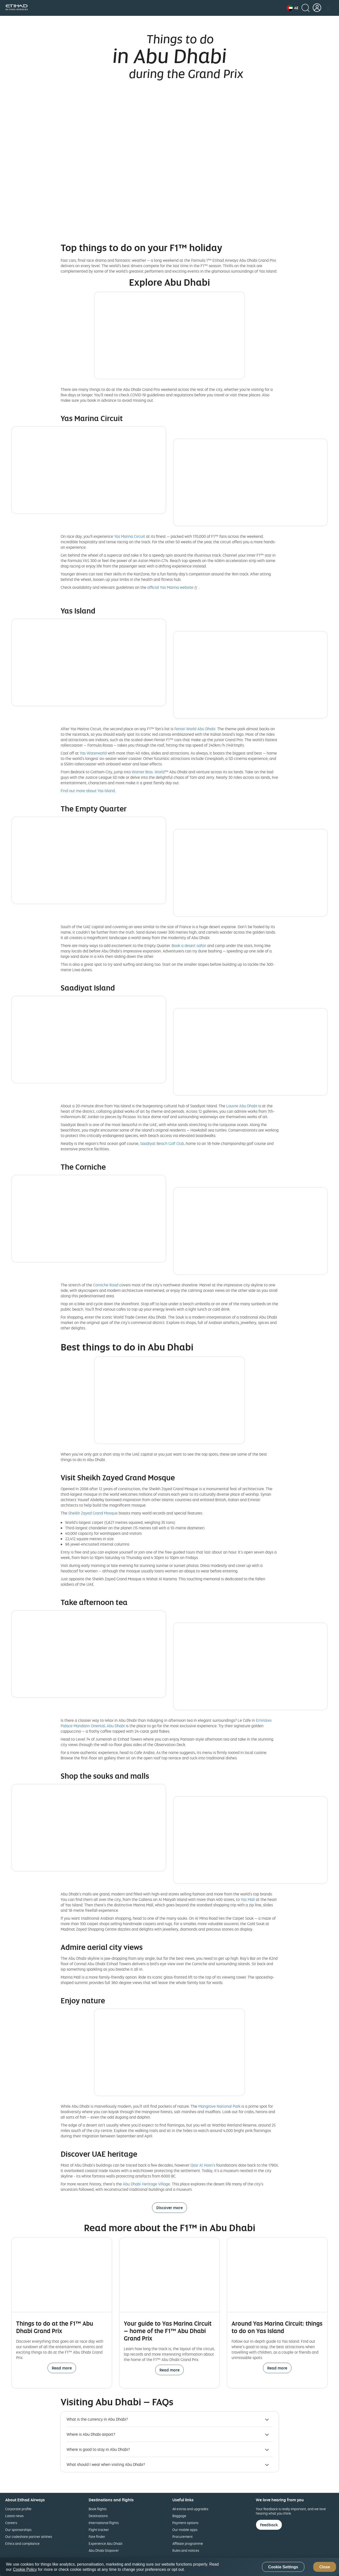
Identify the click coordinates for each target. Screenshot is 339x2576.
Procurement (182, 2536)
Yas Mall (248, 1899)
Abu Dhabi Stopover (104, 2550)
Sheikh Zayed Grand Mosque (93, 1513)
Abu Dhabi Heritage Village (146, 2184)
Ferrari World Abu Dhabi (194, 729)
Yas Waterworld (93, 753)
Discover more (169, 2207)
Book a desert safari (189, 945)
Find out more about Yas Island (88, 790)
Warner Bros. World (148, 772)
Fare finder (97, 2536)
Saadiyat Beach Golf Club (162, 1143)
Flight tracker (99, 2529)
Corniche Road (105, 1285)
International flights (104, 2522)
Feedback (269, 2525)
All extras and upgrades (190, 2508)
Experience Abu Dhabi (105, 2543)
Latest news (14, 2515)
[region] (169, 2567)
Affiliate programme (187, 2543)
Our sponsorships (18, 2529)
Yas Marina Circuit (129, 536)
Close (324, 2567)
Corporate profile (18, 2508)
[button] (292, 8)
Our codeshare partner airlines (28, 2536)
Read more (62, 2368)
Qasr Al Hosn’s (202, 2165)
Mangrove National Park (219, 2106)
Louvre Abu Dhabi (241, 1106)
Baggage (179, 2515)
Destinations (98, 2515)
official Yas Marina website (170, 587)
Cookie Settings (283, 2567)
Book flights (97, 2508)
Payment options (185, 2522)
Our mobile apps (184, 2529)
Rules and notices (185, 2550)
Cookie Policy (25, 2569)
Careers (11, 2522)
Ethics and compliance (22, 2543)
